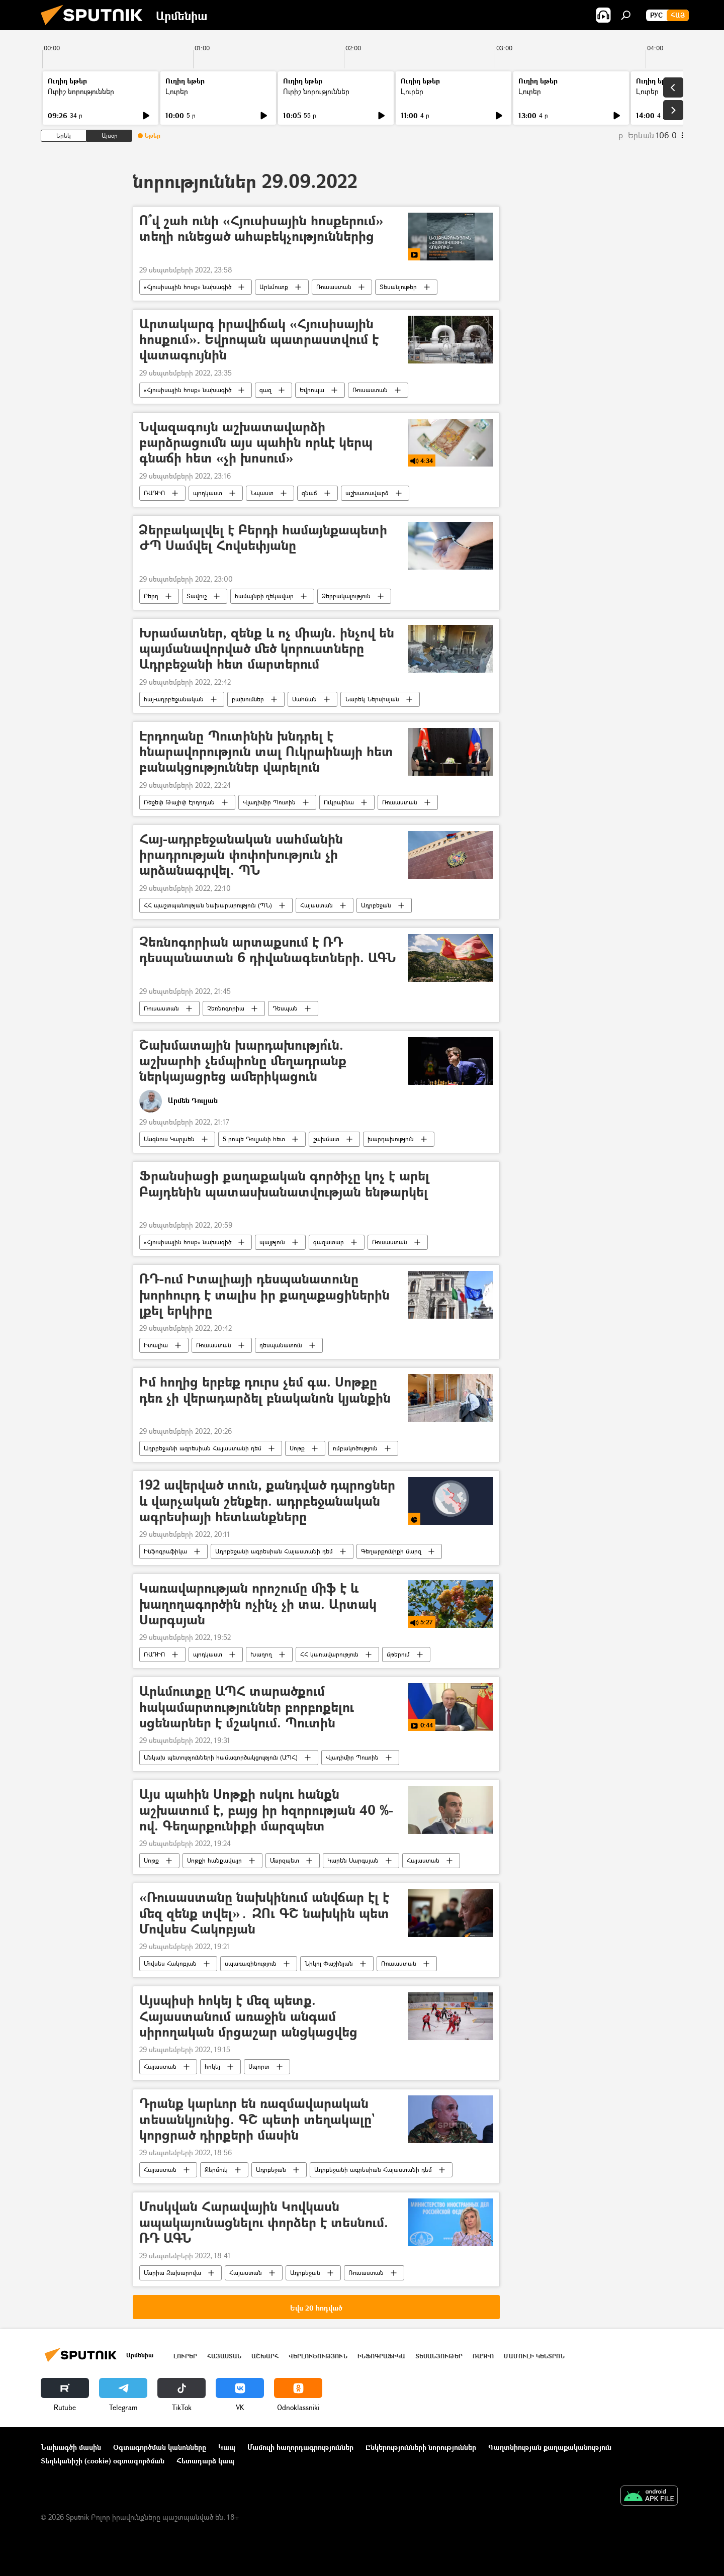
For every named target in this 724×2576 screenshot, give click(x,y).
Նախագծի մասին (71, 2447)
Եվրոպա (312, 390)
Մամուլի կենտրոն (534, 2356)
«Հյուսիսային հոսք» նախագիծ (187, 287)
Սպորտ (258, 2066)
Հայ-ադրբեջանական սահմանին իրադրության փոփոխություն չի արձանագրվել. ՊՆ (241, 855)
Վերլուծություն (318, 2356)
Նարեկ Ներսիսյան (372, 699)
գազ (265, 390)
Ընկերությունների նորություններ (421, 2447)
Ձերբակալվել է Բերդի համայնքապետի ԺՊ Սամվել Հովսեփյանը (263, 538)
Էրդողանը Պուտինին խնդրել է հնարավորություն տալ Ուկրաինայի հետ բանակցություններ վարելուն (266, 752)
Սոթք (297, 1448)
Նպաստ (262, 493)
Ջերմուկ (216, 2169)
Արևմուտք (273, 287)
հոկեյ (212, 2066)
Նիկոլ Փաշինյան (329, 1963)
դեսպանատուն (280, 1345)
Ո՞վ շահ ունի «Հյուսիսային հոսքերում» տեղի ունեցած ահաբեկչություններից (261, 229)
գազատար (328, 1242)
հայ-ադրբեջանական (174, 699)
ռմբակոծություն (355, 1448)
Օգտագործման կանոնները (159, 2447)
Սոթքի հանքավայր (214, 1860)
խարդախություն (391, 1139)
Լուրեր (176, 91)
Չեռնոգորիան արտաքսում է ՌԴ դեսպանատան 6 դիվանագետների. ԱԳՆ (267, 950)
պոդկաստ (207, 493)
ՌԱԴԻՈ (154, 493)
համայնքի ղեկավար (264, 596)
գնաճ (309, 493)
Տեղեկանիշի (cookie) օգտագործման (102, 2460)
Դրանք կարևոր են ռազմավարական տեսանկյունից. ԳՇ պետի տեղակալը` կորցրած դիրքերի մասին (257, 2119)
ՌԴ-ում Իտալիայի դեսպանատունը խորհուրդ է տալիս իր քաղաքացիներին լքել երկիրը (264, 1295)
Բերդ (151, 596)
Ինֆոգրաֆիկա (165, 1551)
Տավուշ (197, 596)
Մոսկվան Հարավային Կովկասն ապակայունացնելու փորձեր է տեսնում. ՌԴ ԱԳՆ (263, 2222)
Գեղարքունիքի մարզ (391, 1551)
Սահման (304, 699)
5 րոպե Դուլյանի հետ (254, 1139)
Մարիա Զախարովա (172, 2272)
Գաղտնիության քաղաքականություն (549, 2447)
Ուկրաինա (339, 802)
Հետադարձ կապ (205, 2460)
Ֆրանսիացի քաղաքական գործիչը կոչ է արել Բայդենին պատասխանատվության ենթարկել (284, 1184)
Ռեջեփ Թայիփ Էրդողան (179, 802)
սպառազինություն (251, 1963)
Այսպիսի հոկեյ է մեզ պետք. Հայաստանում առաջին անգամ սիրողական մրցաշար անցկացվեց (248, 2016)
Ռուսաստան (333, 287)
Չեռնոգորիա (225, 1008)
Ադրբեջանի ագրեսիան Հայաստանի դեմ (202, 1448)
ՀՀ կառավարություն (329, 1654)
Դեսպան (285, 1008)
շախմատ (326, 1139)
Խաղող (261, 1654)
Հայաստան (316, 905)
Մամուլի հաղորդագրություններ (300, 2447)
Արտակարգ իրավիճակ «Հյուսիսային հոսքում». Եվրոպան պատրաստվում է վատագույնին (259, 339)
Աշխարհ (265, 2356)
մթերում (398, 1654)
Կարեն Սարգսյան (353, 1860)
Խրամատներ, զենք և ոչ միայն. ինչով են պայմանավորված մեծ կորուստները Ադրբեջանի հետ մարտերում (266, 649)
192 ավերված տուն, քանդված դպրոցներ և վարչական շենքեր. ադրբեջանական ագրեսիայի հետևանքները (267, 1501)
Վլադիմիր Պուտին (269, 802)
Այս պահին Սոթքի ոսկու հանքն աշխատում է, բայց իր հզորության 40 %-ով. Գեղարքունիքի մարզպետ (266, 1810)
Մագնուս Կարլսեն (169, 1139)
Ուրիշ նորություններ (81, 91)
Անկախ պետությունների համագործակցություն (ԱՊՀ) (221, 1757)
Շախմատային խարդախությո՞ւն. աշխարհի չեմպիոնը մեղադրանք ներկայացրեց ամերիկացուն (242, 1061)
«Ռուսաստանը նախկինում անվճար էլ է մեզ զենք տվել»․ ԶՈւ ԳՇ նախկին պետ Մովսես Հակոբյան (264, 1913)
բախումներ (248, 699)
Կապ (226, 2447)
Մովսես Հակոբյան (170, 1963)
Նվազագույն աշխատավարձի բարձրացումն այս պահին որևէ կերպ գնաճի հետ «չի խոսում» (256, 443)
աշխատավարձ (367, 493)
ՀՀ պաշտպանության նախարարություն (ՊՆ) (208, 905)
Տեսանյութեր (398, 287)
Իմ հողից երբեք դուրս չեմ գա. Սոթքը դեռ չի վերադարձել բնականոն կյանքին (265, 1390)
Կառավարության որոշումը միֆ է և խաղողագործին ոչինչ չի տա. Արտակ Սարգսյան (258, 1604)
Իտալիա (156, 1345)
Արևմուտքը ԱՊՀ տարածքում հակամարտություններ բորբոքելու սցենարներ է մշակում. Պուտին (246, 1707)
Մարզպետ (284, 1860)
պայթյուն (272, 1242)
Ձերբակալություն (346, 596)
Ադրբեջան (376, 905)
